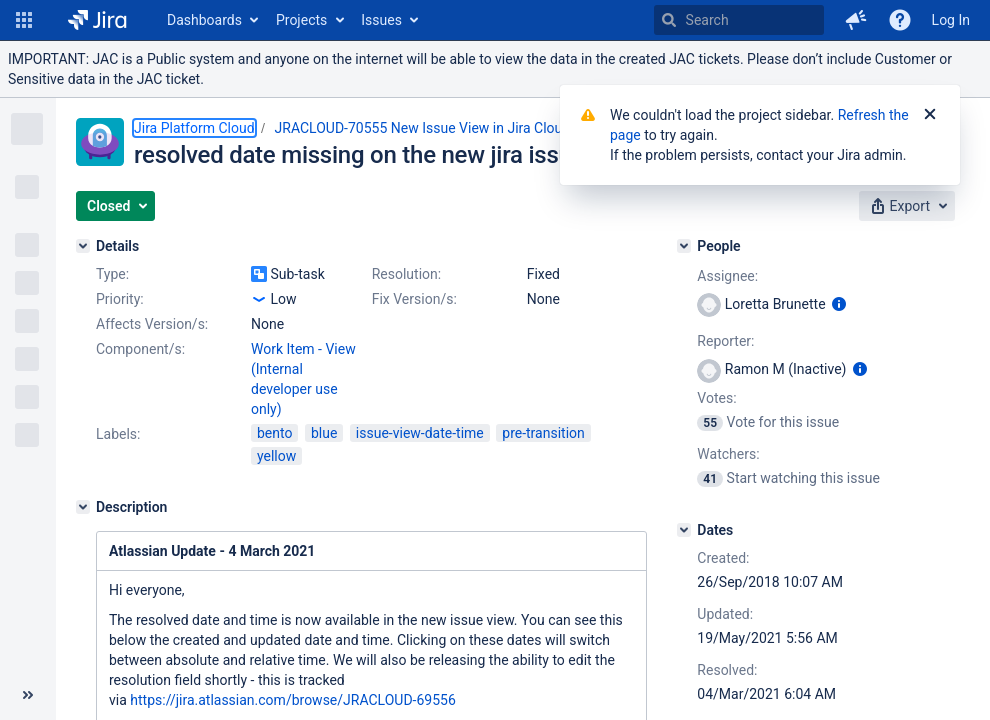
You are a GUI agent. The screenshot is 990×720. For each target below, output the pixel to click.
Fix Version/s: (414, 299)
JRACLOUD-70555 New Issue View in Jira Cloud (423, 128)
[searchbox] (739, 20)
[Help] (900, 20)
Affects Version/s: (152, 324)
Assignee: (727, 276)
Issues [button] (381, 20)
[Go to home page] (97, 20)
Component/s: (140, 349)
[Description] (83, 507)
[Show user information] (839, 304)
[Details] (83, 246)
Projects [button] (301, 20)
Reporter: (725, 341)
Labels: (118, 434)
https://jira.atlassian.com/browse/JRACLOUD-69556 (293, 700)
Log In (951, 20)
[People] (684, 246)
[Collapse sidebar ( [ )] (28, 695)
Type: (112, 274)
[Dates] (684, 530)
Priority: (120, 299)
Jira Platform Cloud (194, 128)
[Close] (930, 115)
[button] (24, 20)
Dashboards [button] (204, 20)
